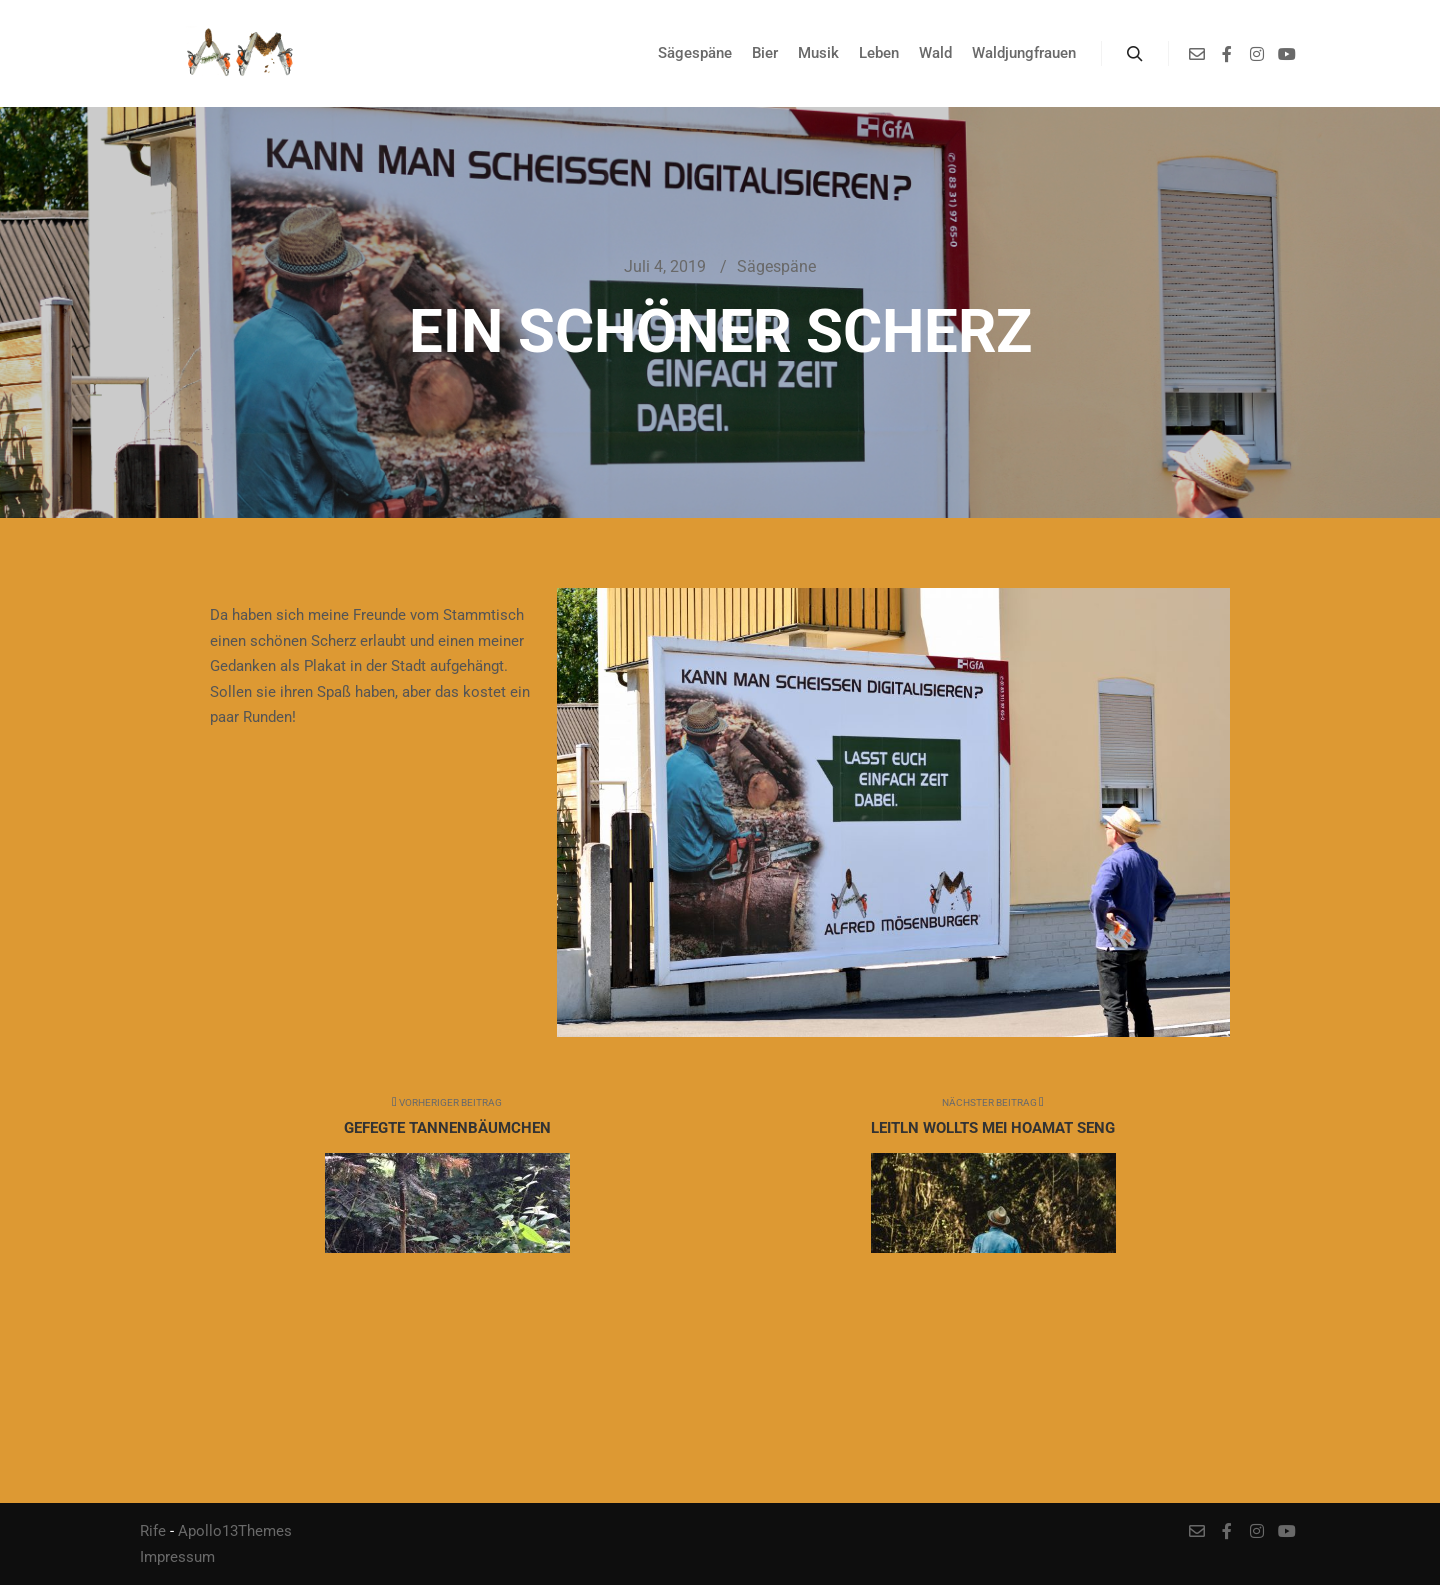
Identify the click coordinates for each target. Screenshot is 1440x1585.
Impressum (177, 1557)
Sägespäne (776, 266)
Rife (153, 1531)
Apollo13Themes (235, 1531)
